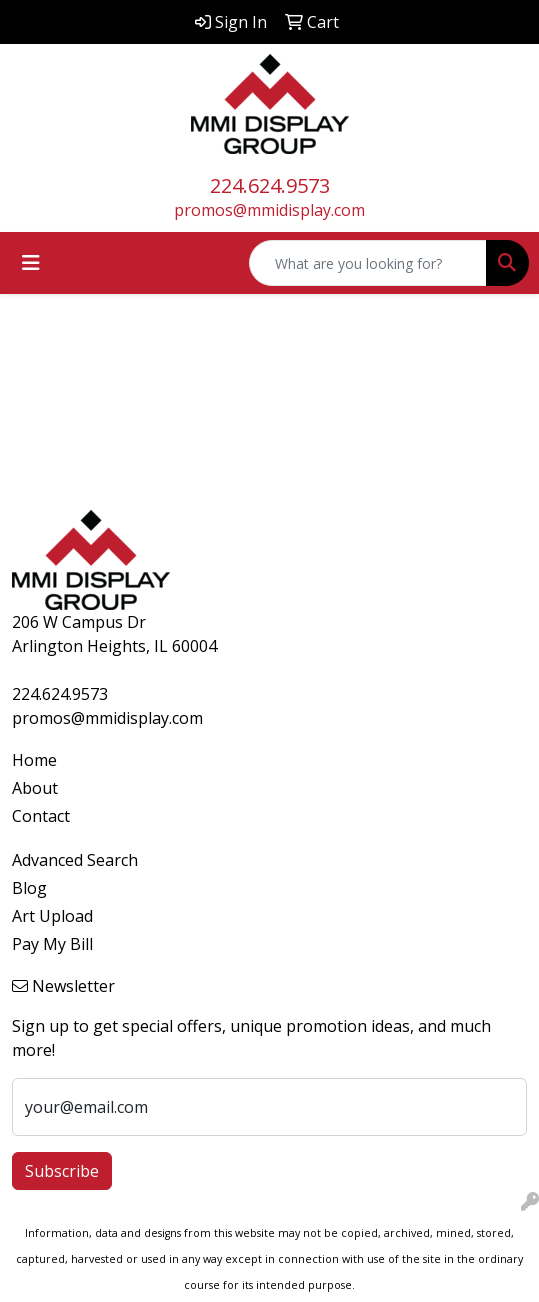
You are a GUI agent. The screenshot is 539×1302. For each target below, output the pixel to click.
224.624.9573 (270, 185)
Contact (41, 816)
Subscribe (62, 1171)
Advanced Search (75, 860)
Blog (29, 888)
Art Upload (52, 916)
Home (34, 760)
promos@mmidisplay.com (269, 210)
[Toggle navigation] (31, 263)
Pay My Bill (52, 944)
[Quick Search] (368, 263)
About (35, 788)
